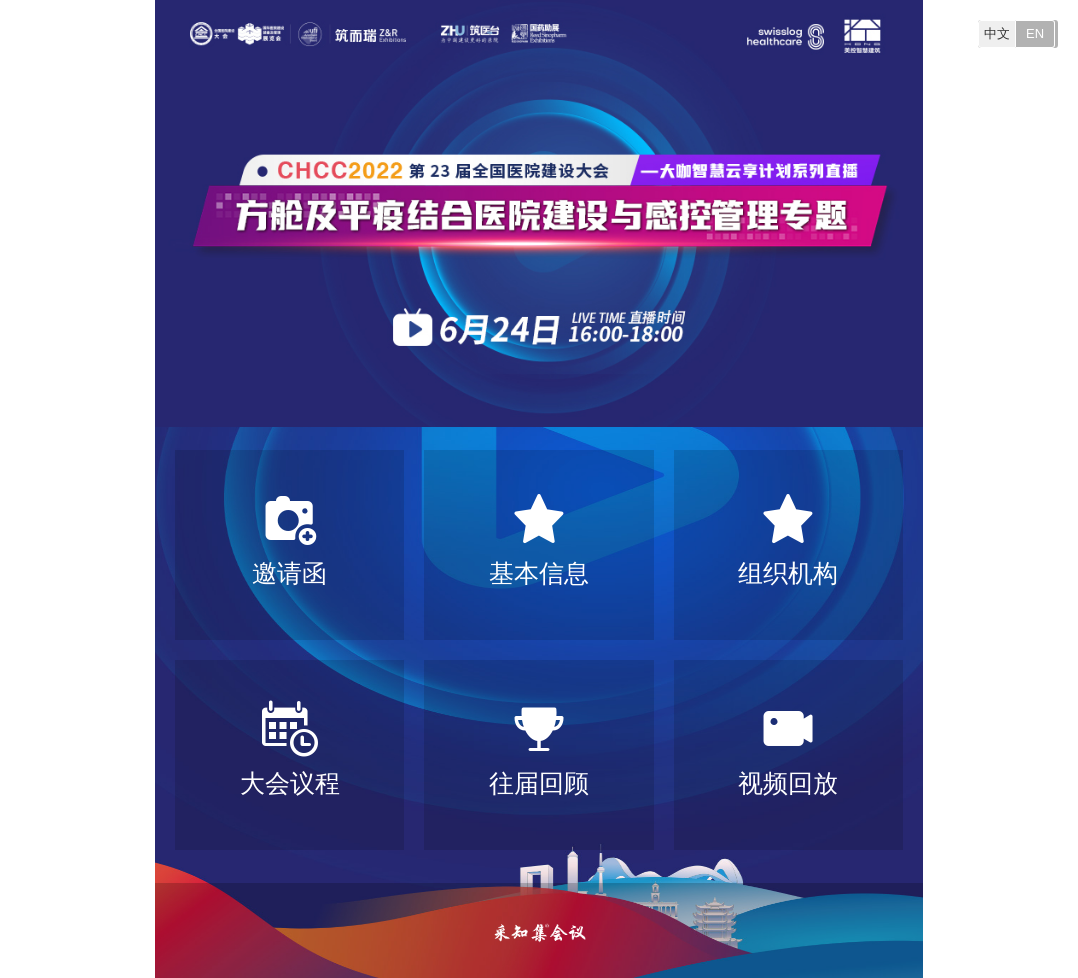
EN (1035, 33)
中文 (997, 33)
